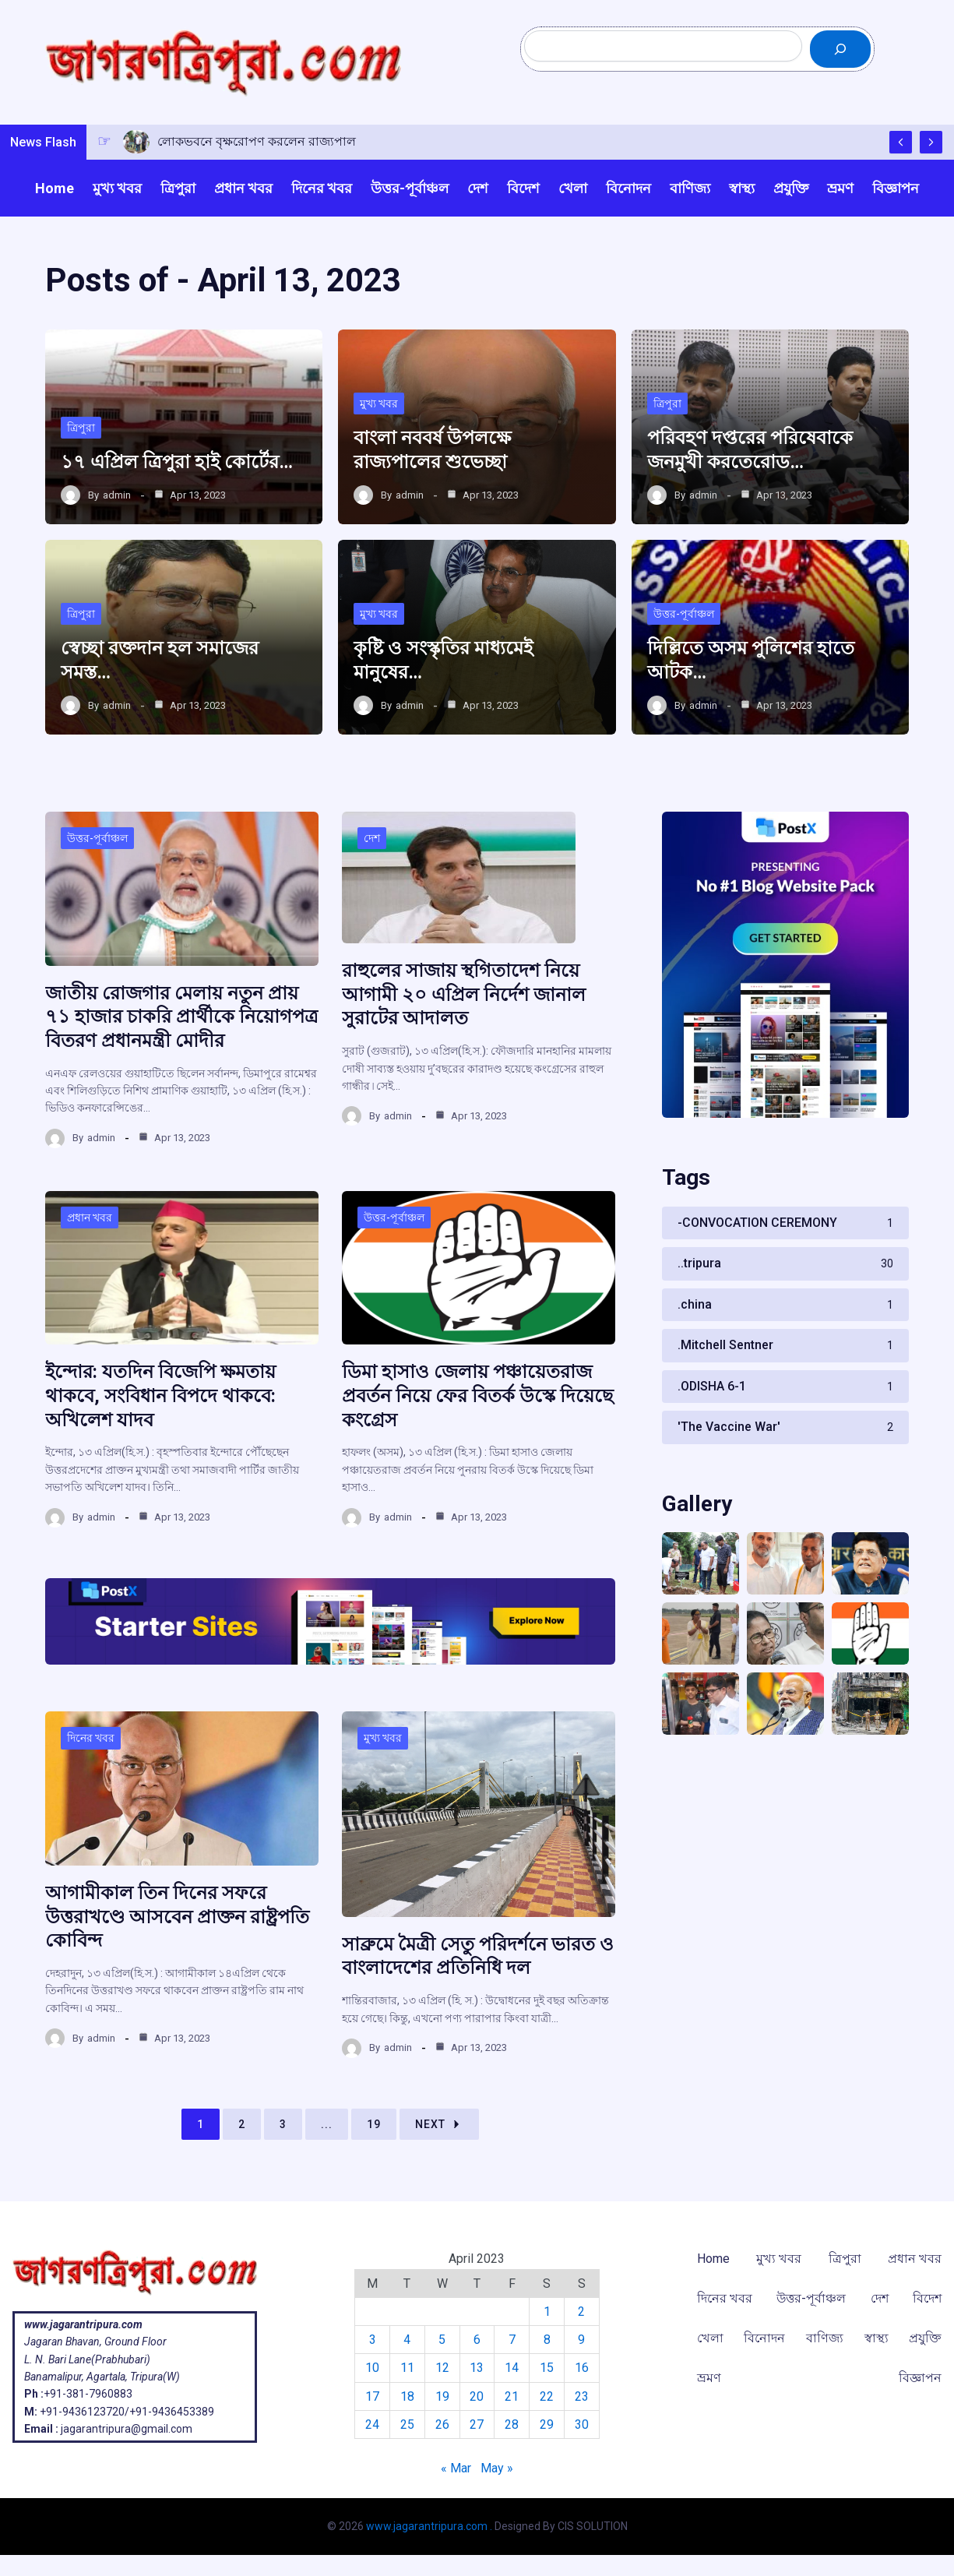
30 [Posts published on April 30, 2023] (582, 2423)
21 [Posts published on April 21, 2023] (512, 2395)
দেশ (372, 841)
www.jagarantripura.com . (429, 2526)
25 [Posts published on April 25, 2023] (407, 2423)
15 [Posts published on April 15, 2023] (547, 2367)
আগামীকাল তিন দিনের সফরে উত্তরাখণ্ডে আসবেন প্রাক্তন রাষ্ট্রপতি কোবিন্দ (177, 1915)
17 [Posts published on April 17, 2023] (372, 2395)
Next (439, 2123)
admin (117, 496)
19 (374, 2122)
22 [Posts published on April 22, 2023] (547, 2395)
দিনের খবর (90, 1738)
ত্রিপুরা (81, 429)
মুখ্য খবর (379, 406)
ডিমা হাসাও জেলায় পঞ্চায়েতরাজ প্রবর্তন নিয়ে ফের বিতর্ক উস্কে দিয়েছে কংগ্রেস (478, 1396)
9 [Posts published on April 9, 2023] (581, 2339)
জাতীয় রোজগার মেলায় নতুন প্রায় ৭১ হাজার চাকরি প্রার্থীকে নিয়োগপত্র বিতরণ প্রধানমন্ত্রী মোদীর (182, 1019)
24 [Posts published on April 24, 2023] (372, 2423)
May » (497, 2467)
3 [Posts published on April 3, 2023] (371, 2339)
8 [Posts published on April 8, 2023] (547, 2339)
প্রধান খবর (89, 1218)
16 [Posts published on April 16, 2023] (582, 2367)
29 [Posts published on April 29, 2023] (547, 2423)
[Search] (840, 50)
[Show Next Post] (931, 143)
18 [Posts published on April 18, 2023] (407, 2395)
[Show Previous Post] (900, 143)
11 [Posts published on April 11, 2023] (407, 2367)
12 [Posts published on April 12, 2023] (442, 2367)
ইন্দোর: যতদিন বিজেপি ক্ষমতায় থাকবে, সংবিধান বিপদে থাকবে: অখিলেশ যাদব (160, 1396)
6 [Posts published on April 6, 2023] (477, 2339)
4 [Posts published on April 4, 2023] (406, 2339)
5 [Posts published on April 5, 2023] (441, 2339)
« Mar (456, 2467)
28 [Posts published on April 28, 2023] (512, 2423)
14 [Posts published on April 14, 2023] (512, 2367)
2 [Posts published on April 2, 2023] (581, 2310)
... (327, 2122)
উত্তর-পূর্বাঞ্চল (683, 616)
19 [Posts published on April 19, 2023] (442, 2395)
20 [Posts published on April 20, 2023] (477, 2395)
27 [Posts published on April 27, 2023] (477, 2423)
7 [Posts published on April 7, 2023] (512, 2339)
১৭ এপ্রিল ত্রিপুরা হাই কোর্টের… (177, 464)
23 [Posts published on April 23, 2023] (582, 2395)
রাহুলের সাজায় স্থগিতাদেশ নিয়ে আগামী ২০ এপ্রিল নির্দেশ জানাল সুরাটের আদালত (464, 997)
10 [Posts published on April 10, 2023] (372, 2367)
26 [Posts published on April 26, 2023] (442, 2423)
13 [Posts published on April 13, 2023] (477, 2367)
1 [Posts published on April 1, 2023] (547, 2310)
